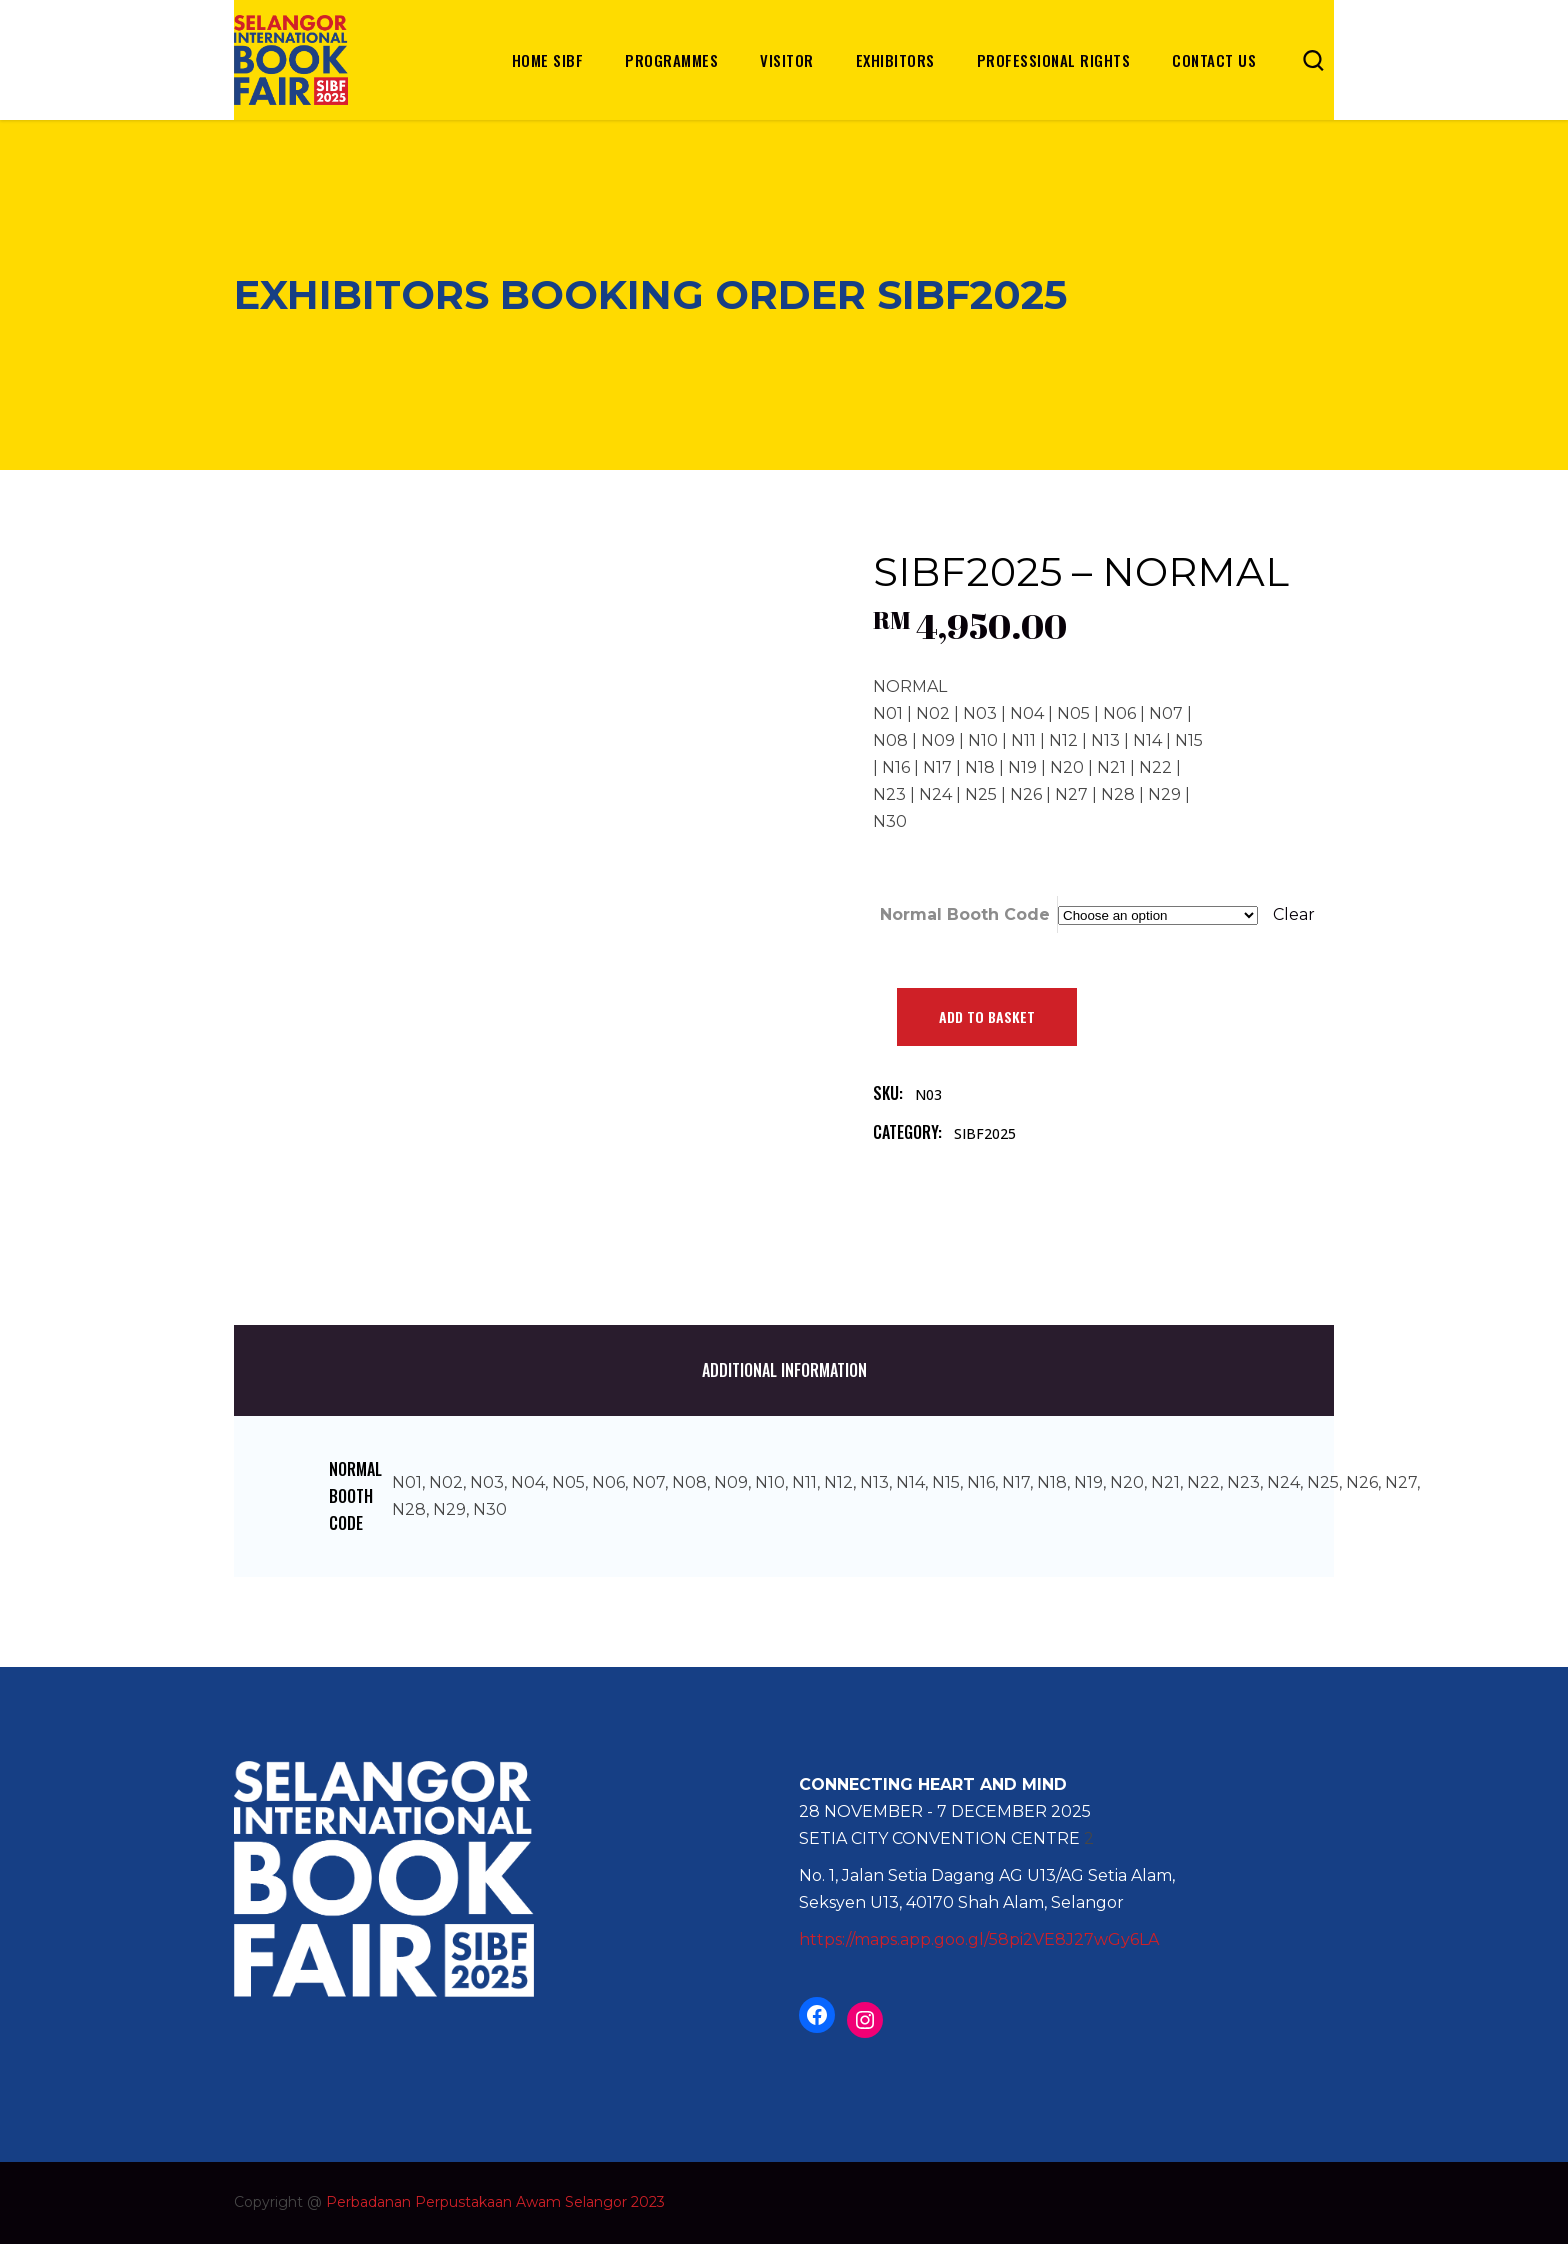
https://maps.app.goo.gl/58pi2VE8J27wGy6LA (979, 1939)
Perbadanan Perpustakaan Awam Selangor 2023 (495, 2202)
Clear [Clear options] (1294, 914)
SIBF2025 (985, 1133)
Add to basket (987, 1016)
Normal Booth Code (965, 914)
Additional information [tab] (784, 1370)
